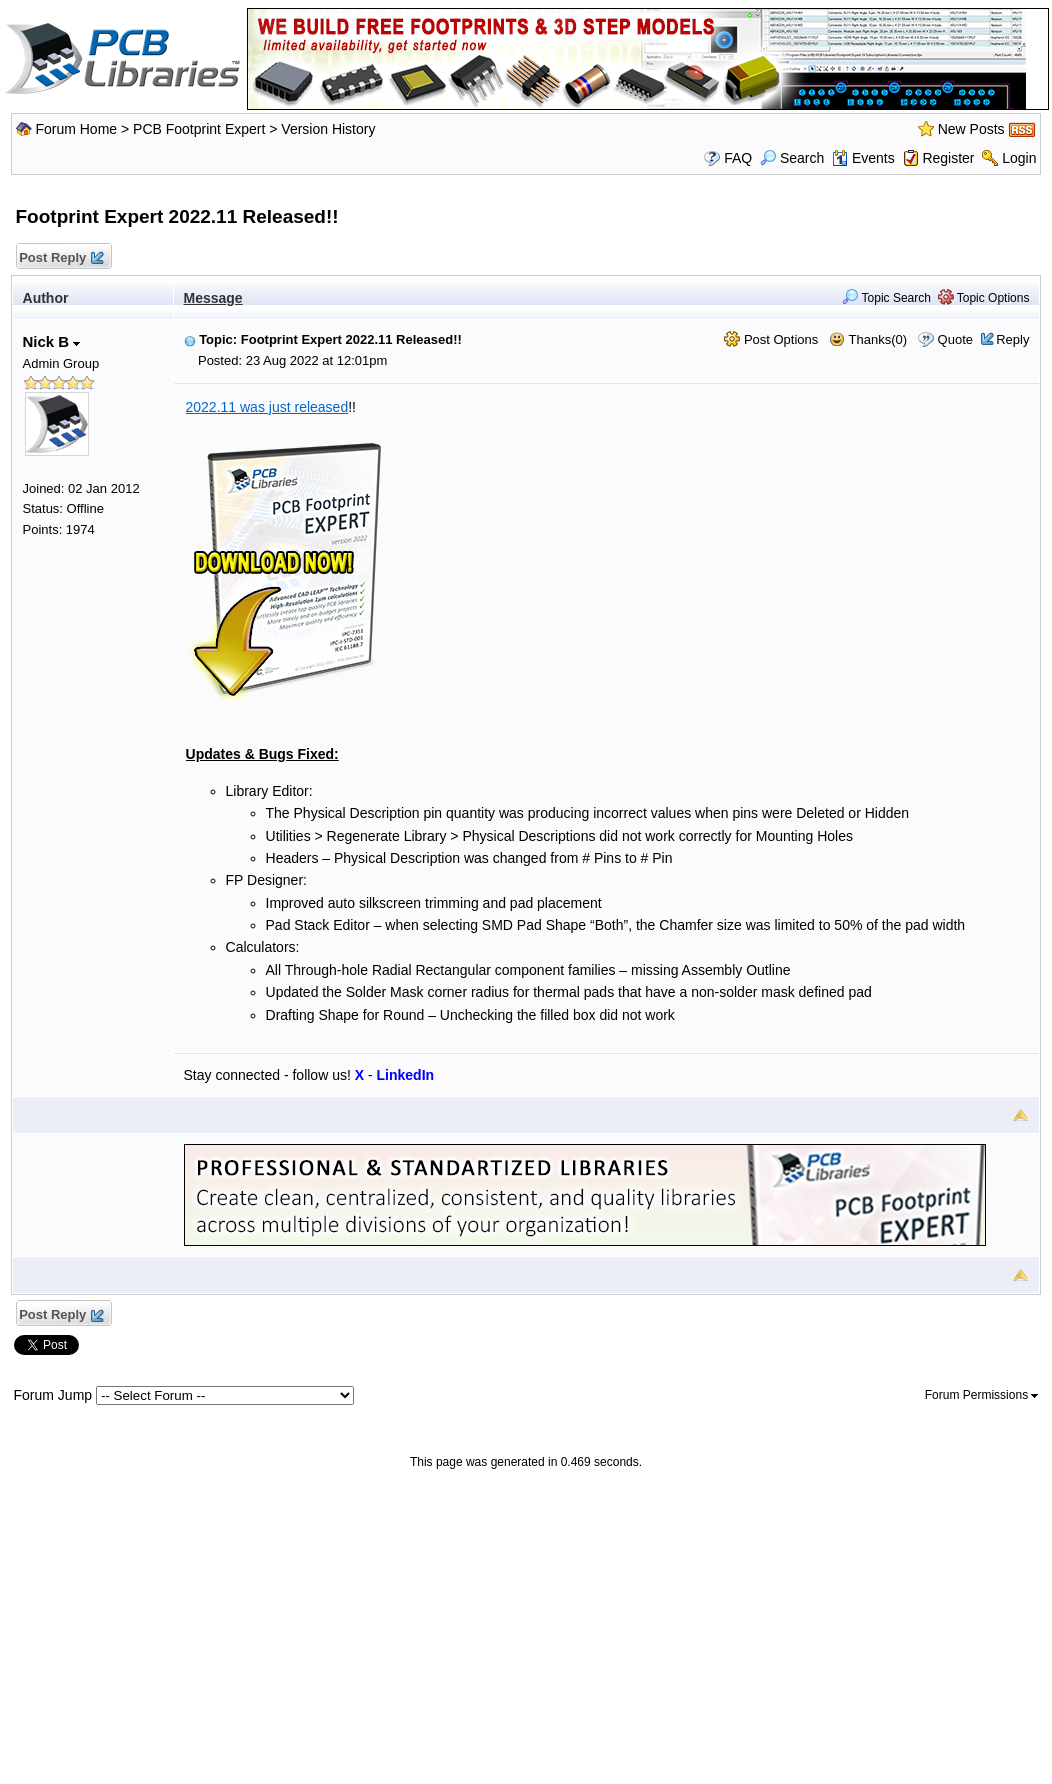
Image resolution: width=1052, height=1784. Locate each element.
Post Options (771, 339)
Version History (328, 129)
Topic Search (886, 298)
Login (1019, 158)
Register (948, 158)
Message (213, 298)
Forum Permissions (982, 1395)
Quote (955, 339)
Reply (1012, 339)
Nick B (52, 341)
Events (863, 158)
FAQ (738, 158)
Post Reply (61, 258)
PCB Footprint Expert (199, 129)
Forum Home (76, 129)
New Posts (971, 129)
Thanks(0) (868, 339)
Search (792, 158)
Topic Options (984, 298)
